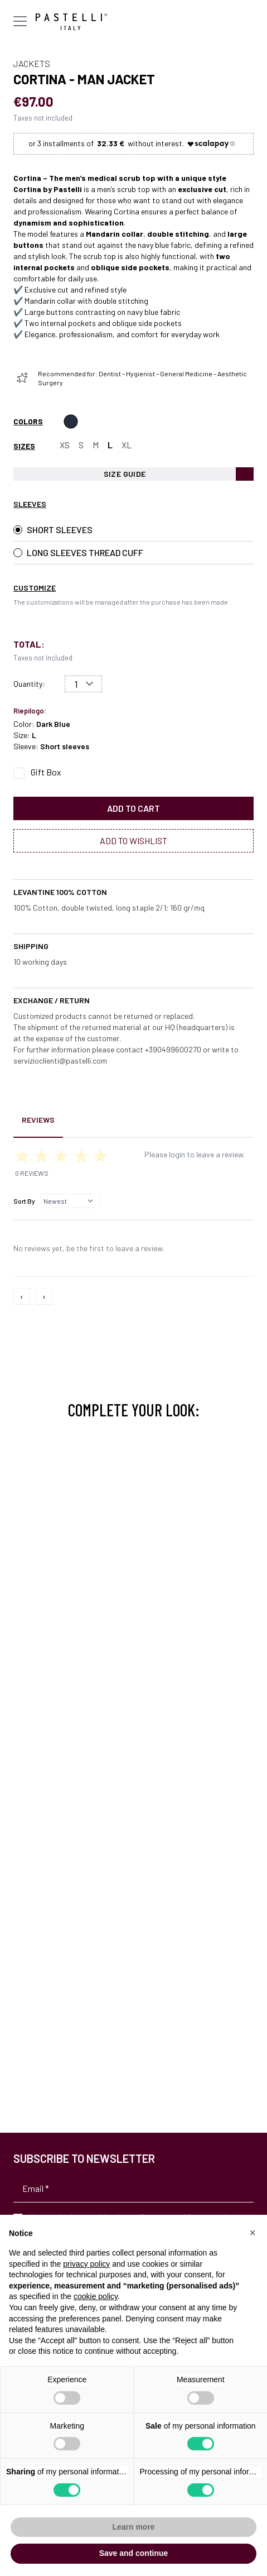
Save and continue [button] (133, 2553)
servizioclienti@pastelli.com (60, 1060)
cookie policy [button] (96, 2296)
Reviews (38, 1119)
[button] (252, 2233)
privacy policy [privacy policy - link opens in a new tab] (86, 2263)
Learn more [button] (133, 2526)
